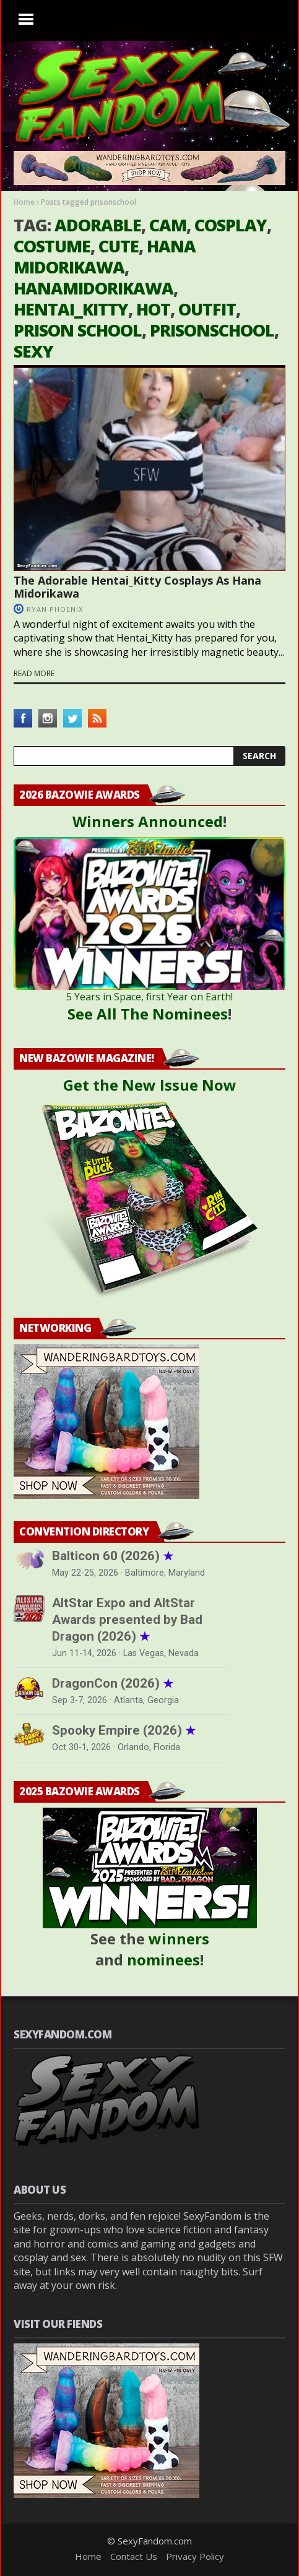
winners (179, 1938)
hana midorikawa (105, 256)
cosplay (230, 224)
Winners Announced (147, 821)
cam (167, 224)
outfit (207, 309)
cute (118, 245)
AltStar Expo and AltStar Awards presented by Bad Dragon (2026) (127, 1619)
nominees (163, 1959)
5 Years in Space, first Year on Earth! (149, 996)
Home (24, 202)
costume (52, 245)
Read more (34, 674)
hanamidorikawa (93, 288)
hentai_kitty (71, 309)
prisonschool (212, 330)
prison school (78, 330)
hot (153, 309)
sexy (33, 351)
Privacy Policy (195, 2556)
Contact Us (133, 2556)
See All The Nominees (147, 1013)
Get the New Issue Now (149, 1085)
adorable (97, 224)
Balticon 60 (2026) (112, 1555)
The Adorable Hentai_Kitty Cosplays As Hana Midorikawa (137, 587)
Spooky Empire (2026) (124, 1730)
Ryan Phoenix (55, 609)
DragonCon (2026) (112, 1683)
